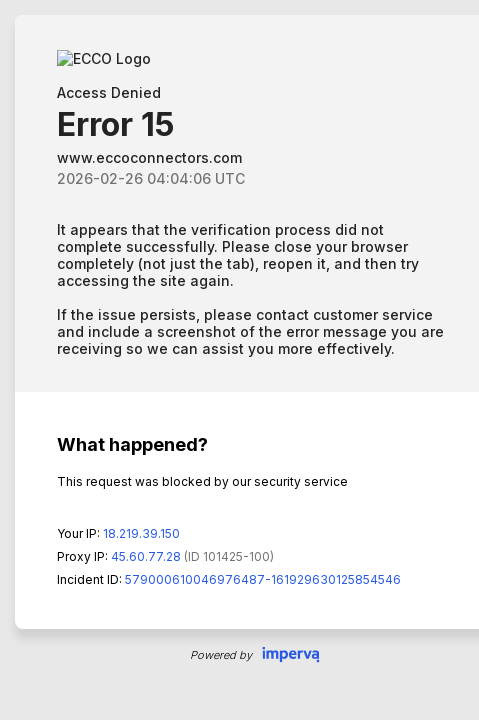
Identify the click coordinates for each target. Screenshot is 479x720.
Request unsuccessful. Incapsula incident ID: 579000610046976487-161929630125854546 (239, 360)
